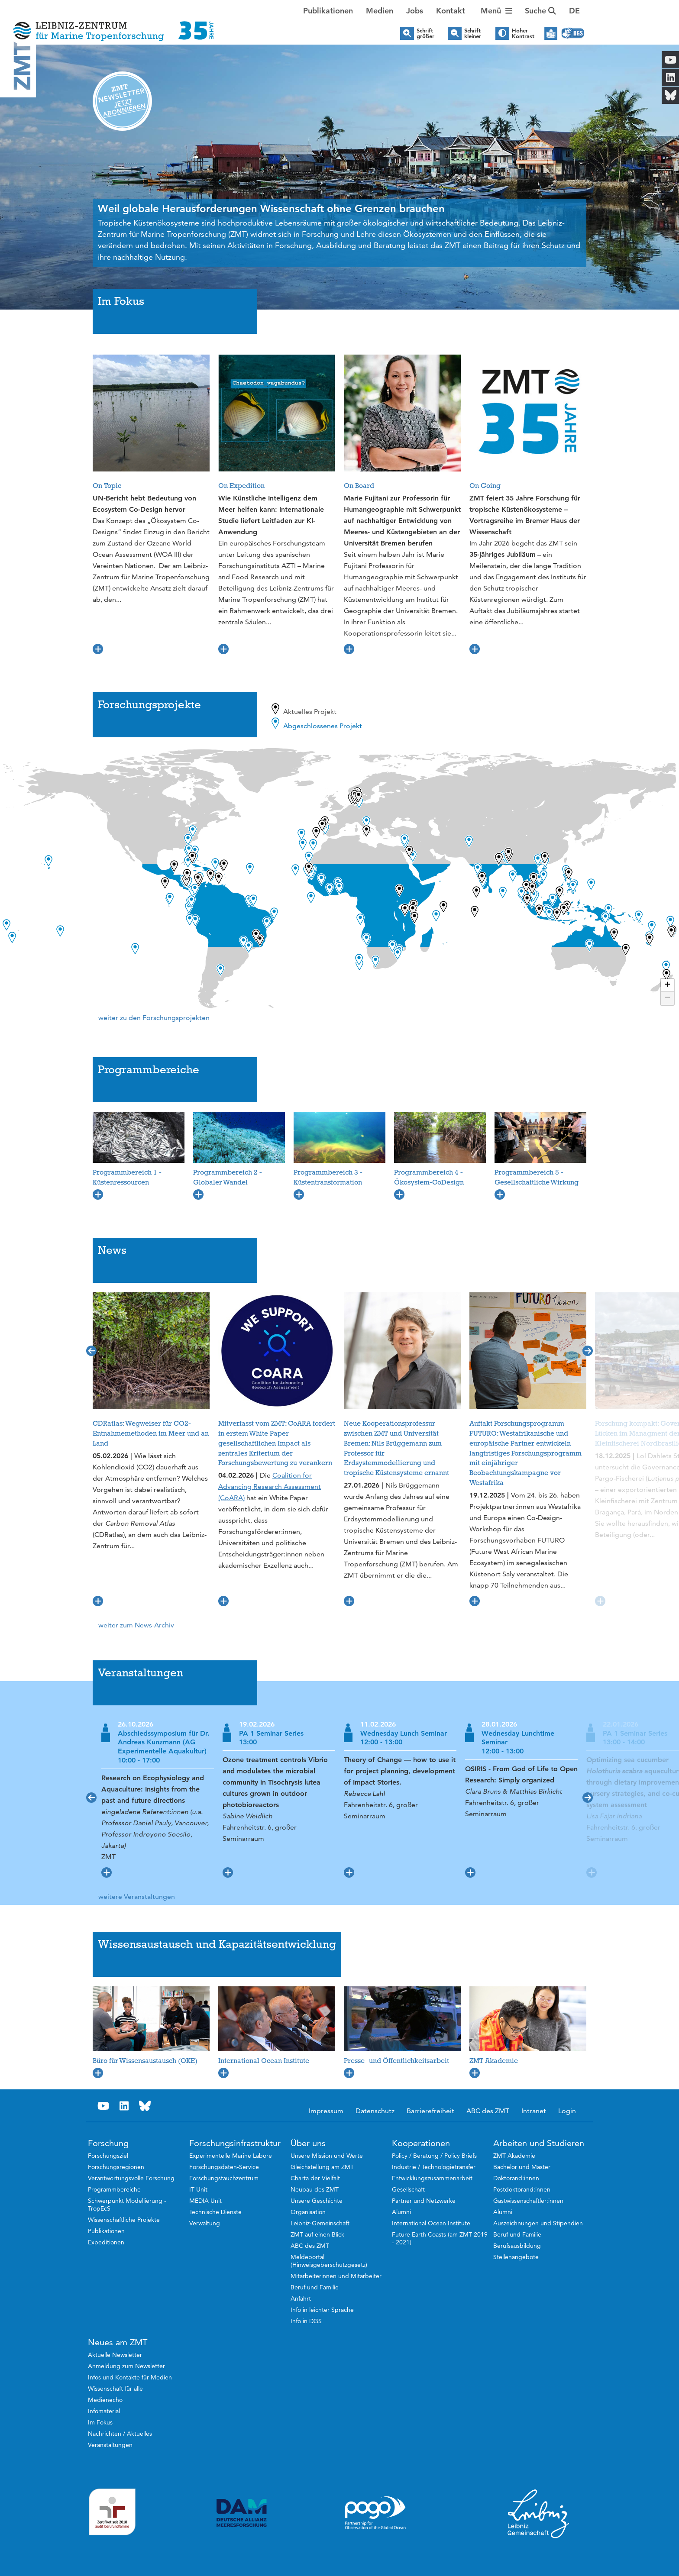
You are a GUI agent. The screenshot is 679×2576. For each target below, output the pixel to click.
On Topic (107, 486)
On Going (485, 486)
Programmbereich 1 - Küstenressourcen (127, 1177)
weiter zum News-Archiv (136, 1625)
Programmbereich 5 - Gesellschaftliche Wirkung (537, 1177)
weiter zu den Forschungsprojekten (154, 1018)
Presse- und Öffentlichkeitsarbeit (396, 2061)
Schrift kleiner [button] (472, 33)
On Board (359, 486)
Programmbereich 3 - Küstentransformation (328, 1177)
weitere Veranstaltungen (136, 1896)
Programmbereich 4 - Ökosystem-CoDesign (429, 1177)
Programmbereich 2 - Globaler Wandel (227, 1177)
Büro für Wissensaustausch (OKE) (145, 2061)
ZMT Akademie (493, 2061)
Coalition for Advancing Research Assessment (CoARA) (269, 1486)
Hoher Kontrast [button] (523, 33)
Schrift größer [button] (425, 33)
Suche (540, 11)
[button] (574, 11)
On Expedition (241, 486)
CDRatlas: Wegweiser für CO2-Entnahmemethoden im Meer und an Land (151, 1433)
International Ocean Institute (263, 2061)
